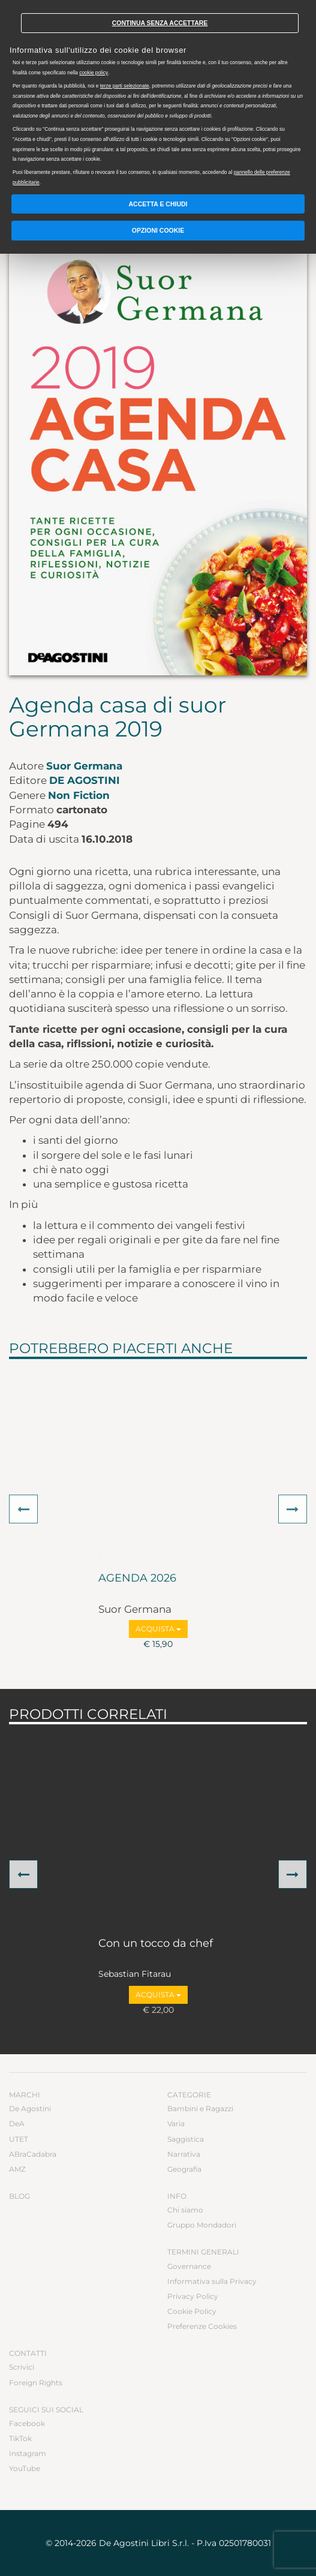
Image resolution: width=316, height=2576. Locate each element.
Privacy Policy (192, 2296)
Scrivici (21, 2366)
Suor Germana (84, 766)
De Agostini (84, 780)
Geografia (184, 2169)
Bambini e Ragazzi (200, 2108)
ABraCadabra (32, 2154)
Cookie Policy (191, 2311)
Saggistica (185, 2139)
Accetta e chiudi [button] (158, 204)
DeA (17, 2123)
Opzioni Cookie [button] (158, 230)
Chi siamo (185, 2209)
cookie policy (93, 73)
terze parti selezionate (124, 86)
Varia (176, 2123)
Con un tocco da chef (155, 1944)
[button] (23, 1509)
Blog (19, 2196)
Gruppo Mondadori (201, 2224)
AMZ (17, 2169)
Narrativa (183, 2154)
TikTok (20, 2438)
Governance (189, 2266)
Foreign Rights (35, 2382)
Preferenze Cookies (202, 2326)
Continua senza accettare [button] (160, 22)
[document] (158, 95)
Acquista (158, 1628)
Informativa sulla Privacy (212, 2281)
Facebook (27, 2423)
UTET (18, 2139)
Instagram (27, 2453)
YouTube (24, 2468)
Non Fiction (79, 795)
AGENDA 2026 (137, 1579)
